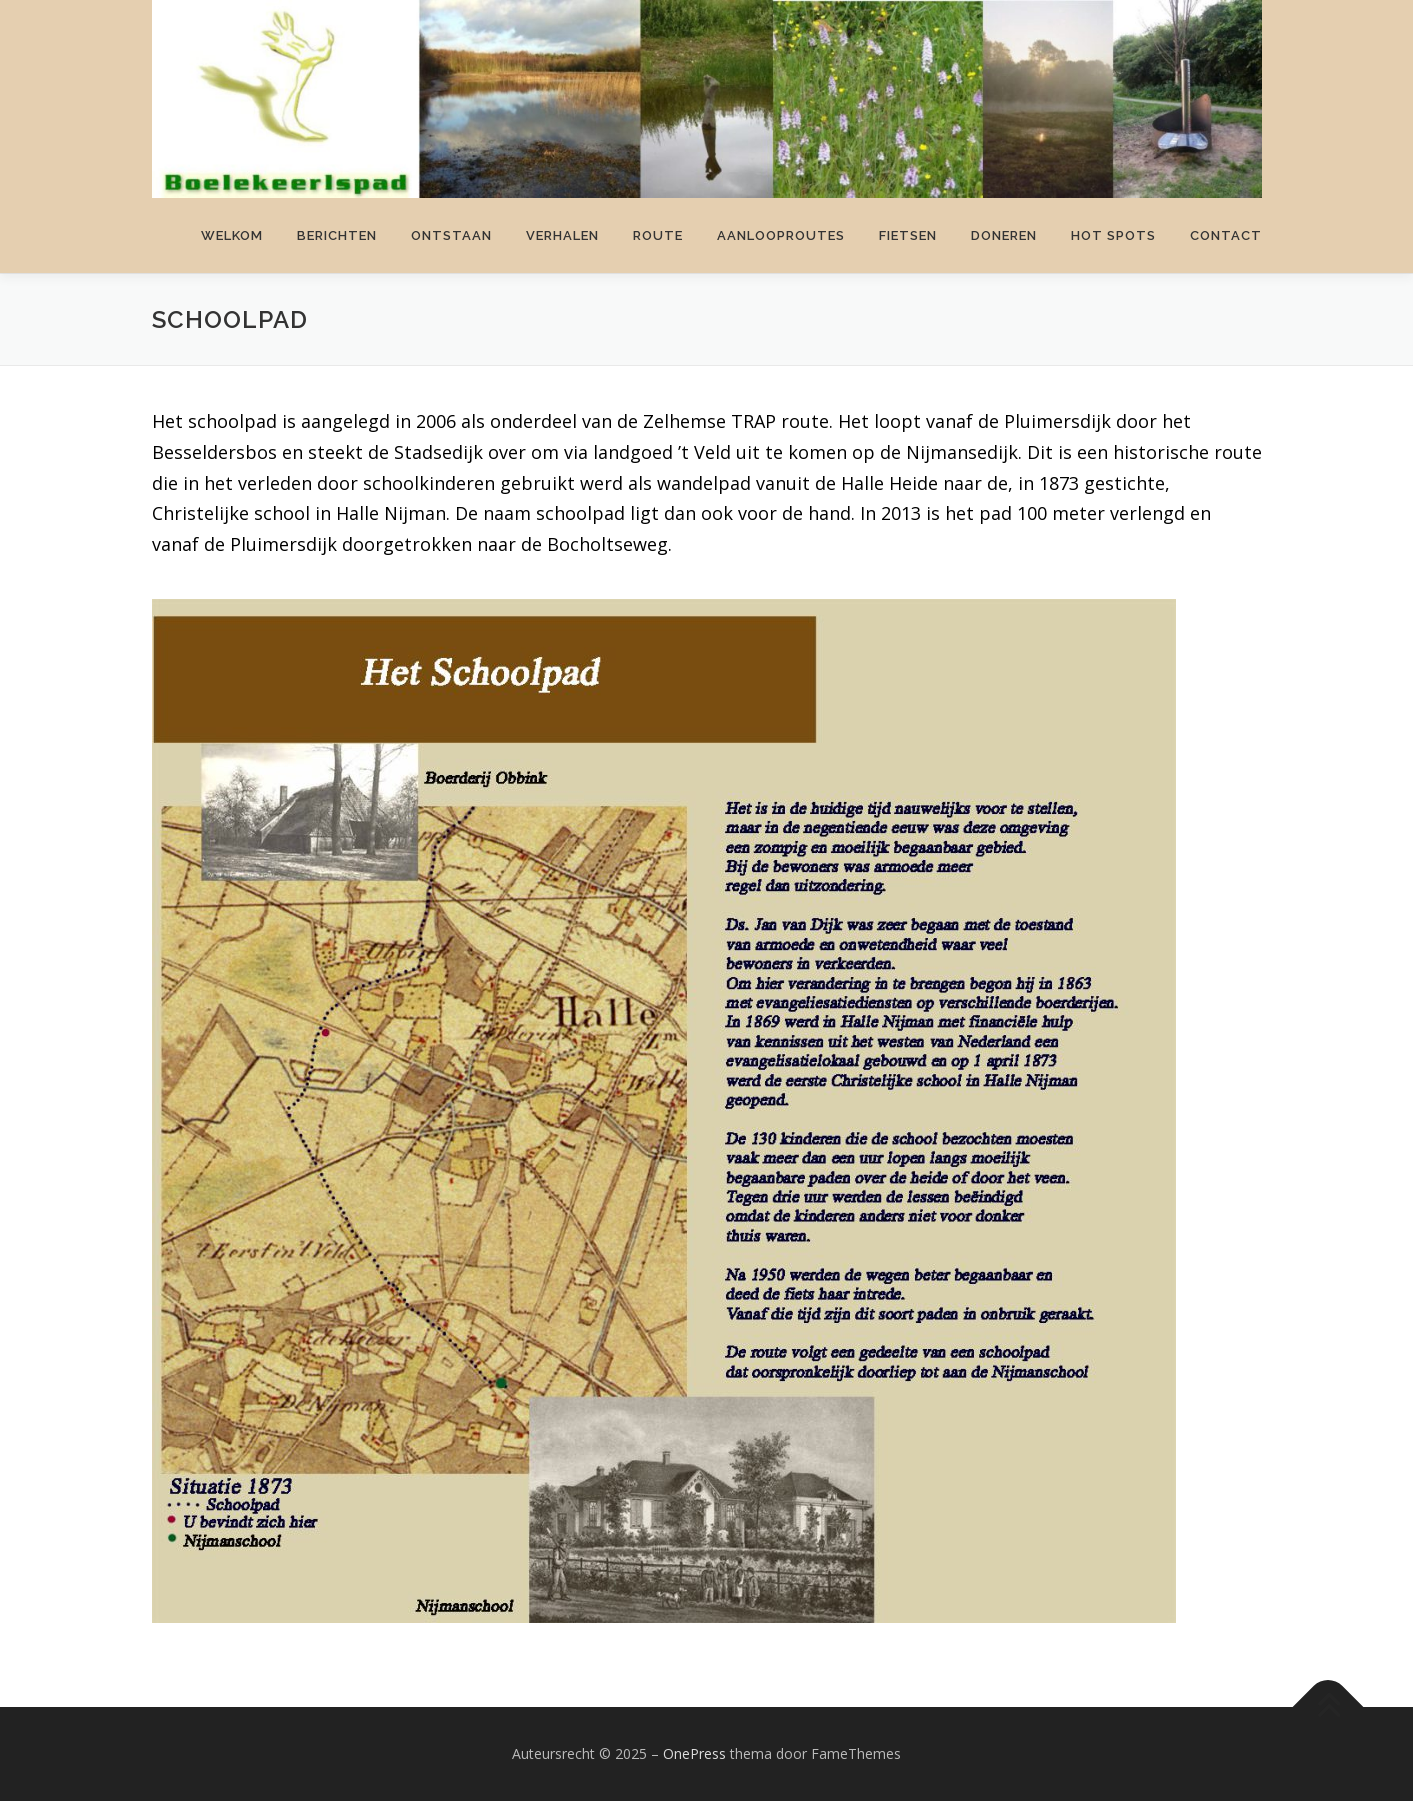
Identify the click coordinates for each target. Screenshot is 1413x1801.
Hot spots (1113, 235)
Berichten (337, 235)
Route (658, 235)
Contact (1226, 235)
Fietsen (908, 235)
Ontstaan (451, 235)
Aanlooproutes (781, 235)
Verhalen (562, 235)
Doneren (1004, 235)
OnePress (694, 1753)
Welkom (232, 235)
